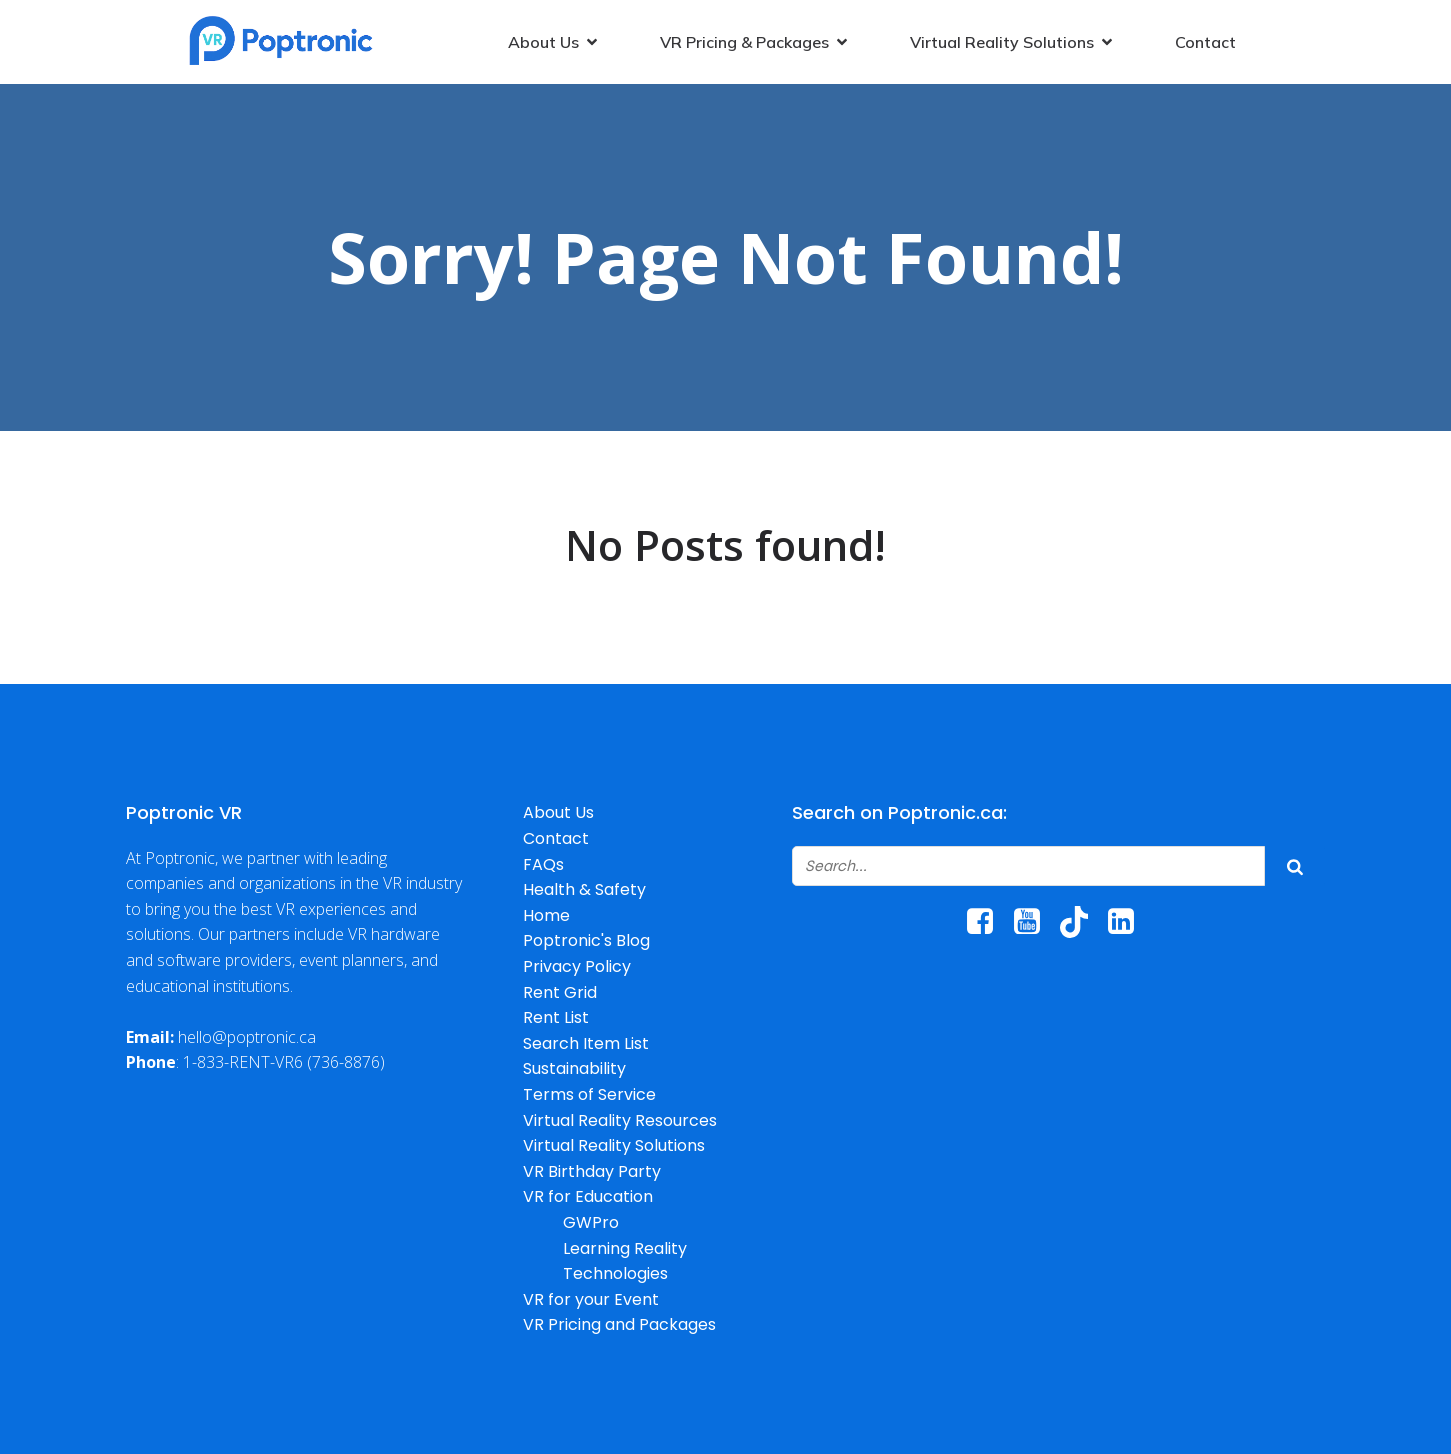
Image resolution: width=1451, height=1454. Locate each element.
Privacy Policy (577, 966)
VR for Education (588, 1196)
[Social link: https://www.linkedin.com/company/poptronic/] (1128, 922)
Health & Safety (584, 889)
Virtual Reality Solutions (614, 1145)
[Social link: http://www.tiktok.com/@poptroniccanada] (1081, 922)
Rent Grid (560, 992)
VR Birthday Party (592, 1171)
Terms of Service (589, 1094)
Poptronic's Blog (586, 940)
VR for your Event (591, 1299)
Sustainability (574, 1068)
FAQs (543, 864)
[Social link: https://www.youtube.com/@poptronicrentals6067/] (1034, 922)
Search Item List (586, 1043)
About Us (558, 812)
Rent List (556, 1017)
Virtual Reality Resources (620, 1120)
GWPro (591, 1222)
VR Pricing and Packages (619, 1324)
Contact (1205, 42)
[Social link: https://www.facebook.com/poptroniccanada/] (987, 922)
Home (546, 915)
